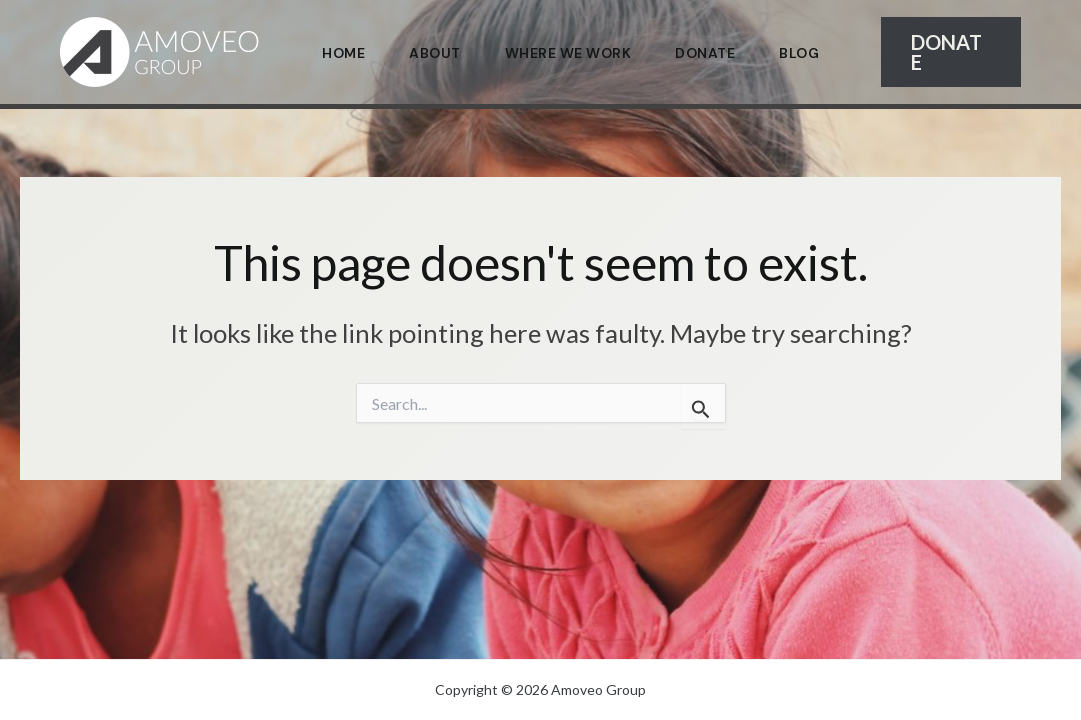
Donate (705, 53)
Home (343, 53)
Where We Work (568, 53)
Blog (799, 53)
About (435, 53)
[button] (951, 52)
